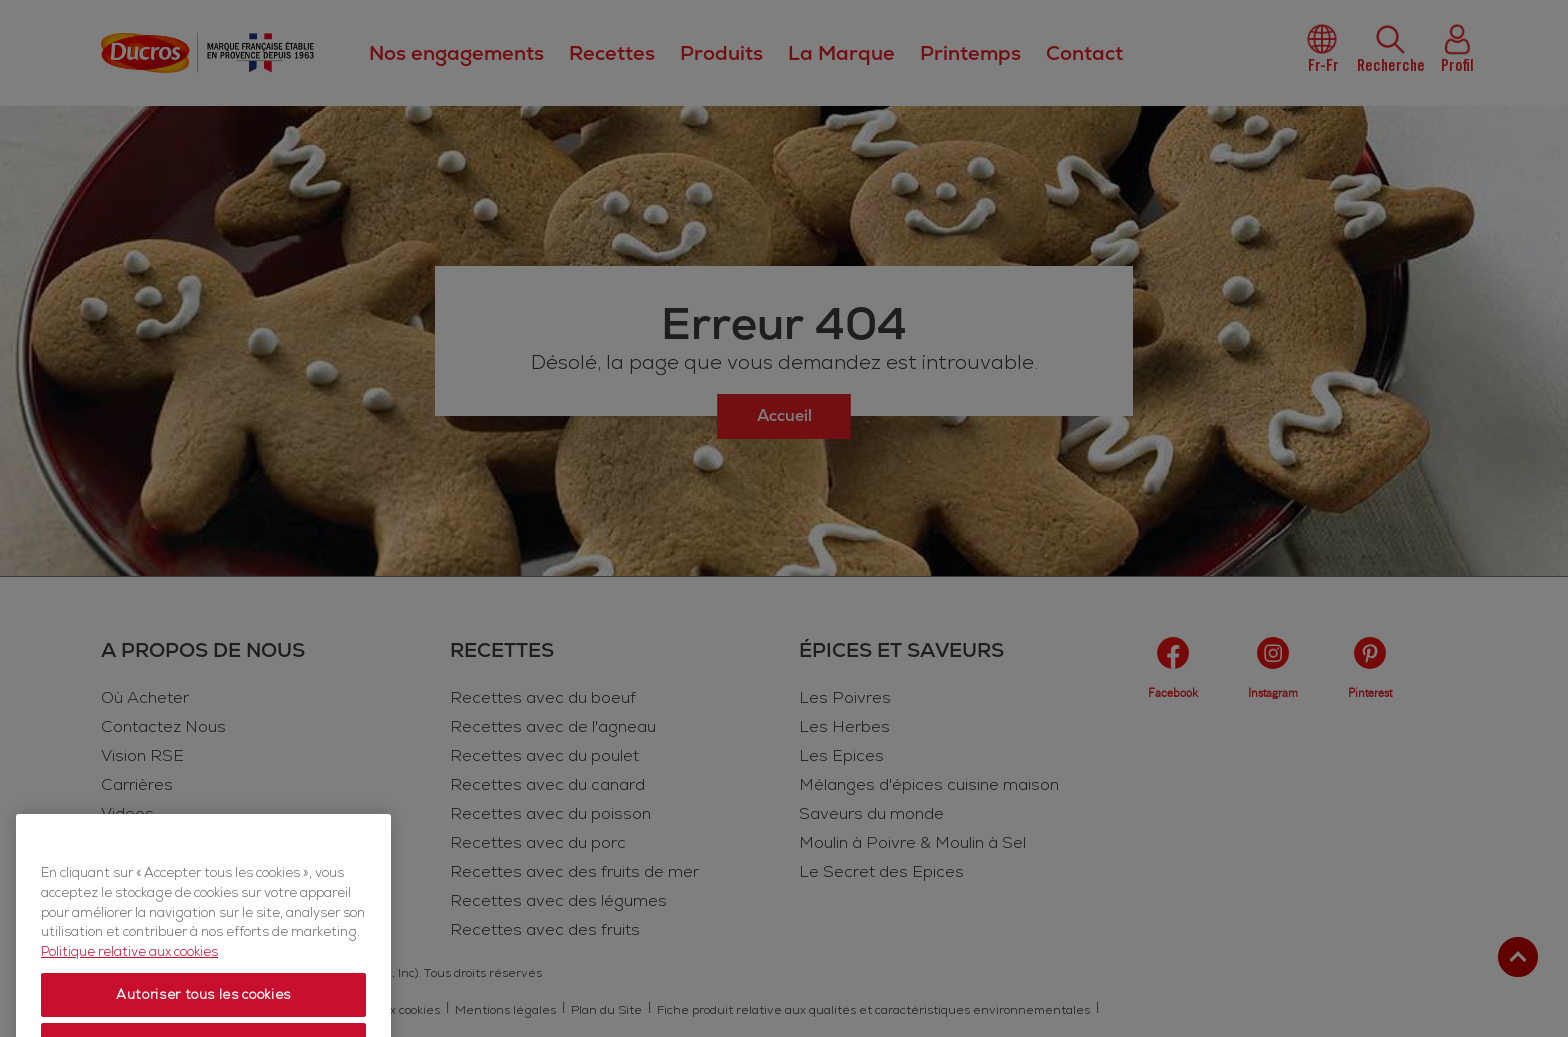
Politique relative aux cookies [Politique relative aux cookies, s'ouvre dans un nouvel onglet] (129, 984)
